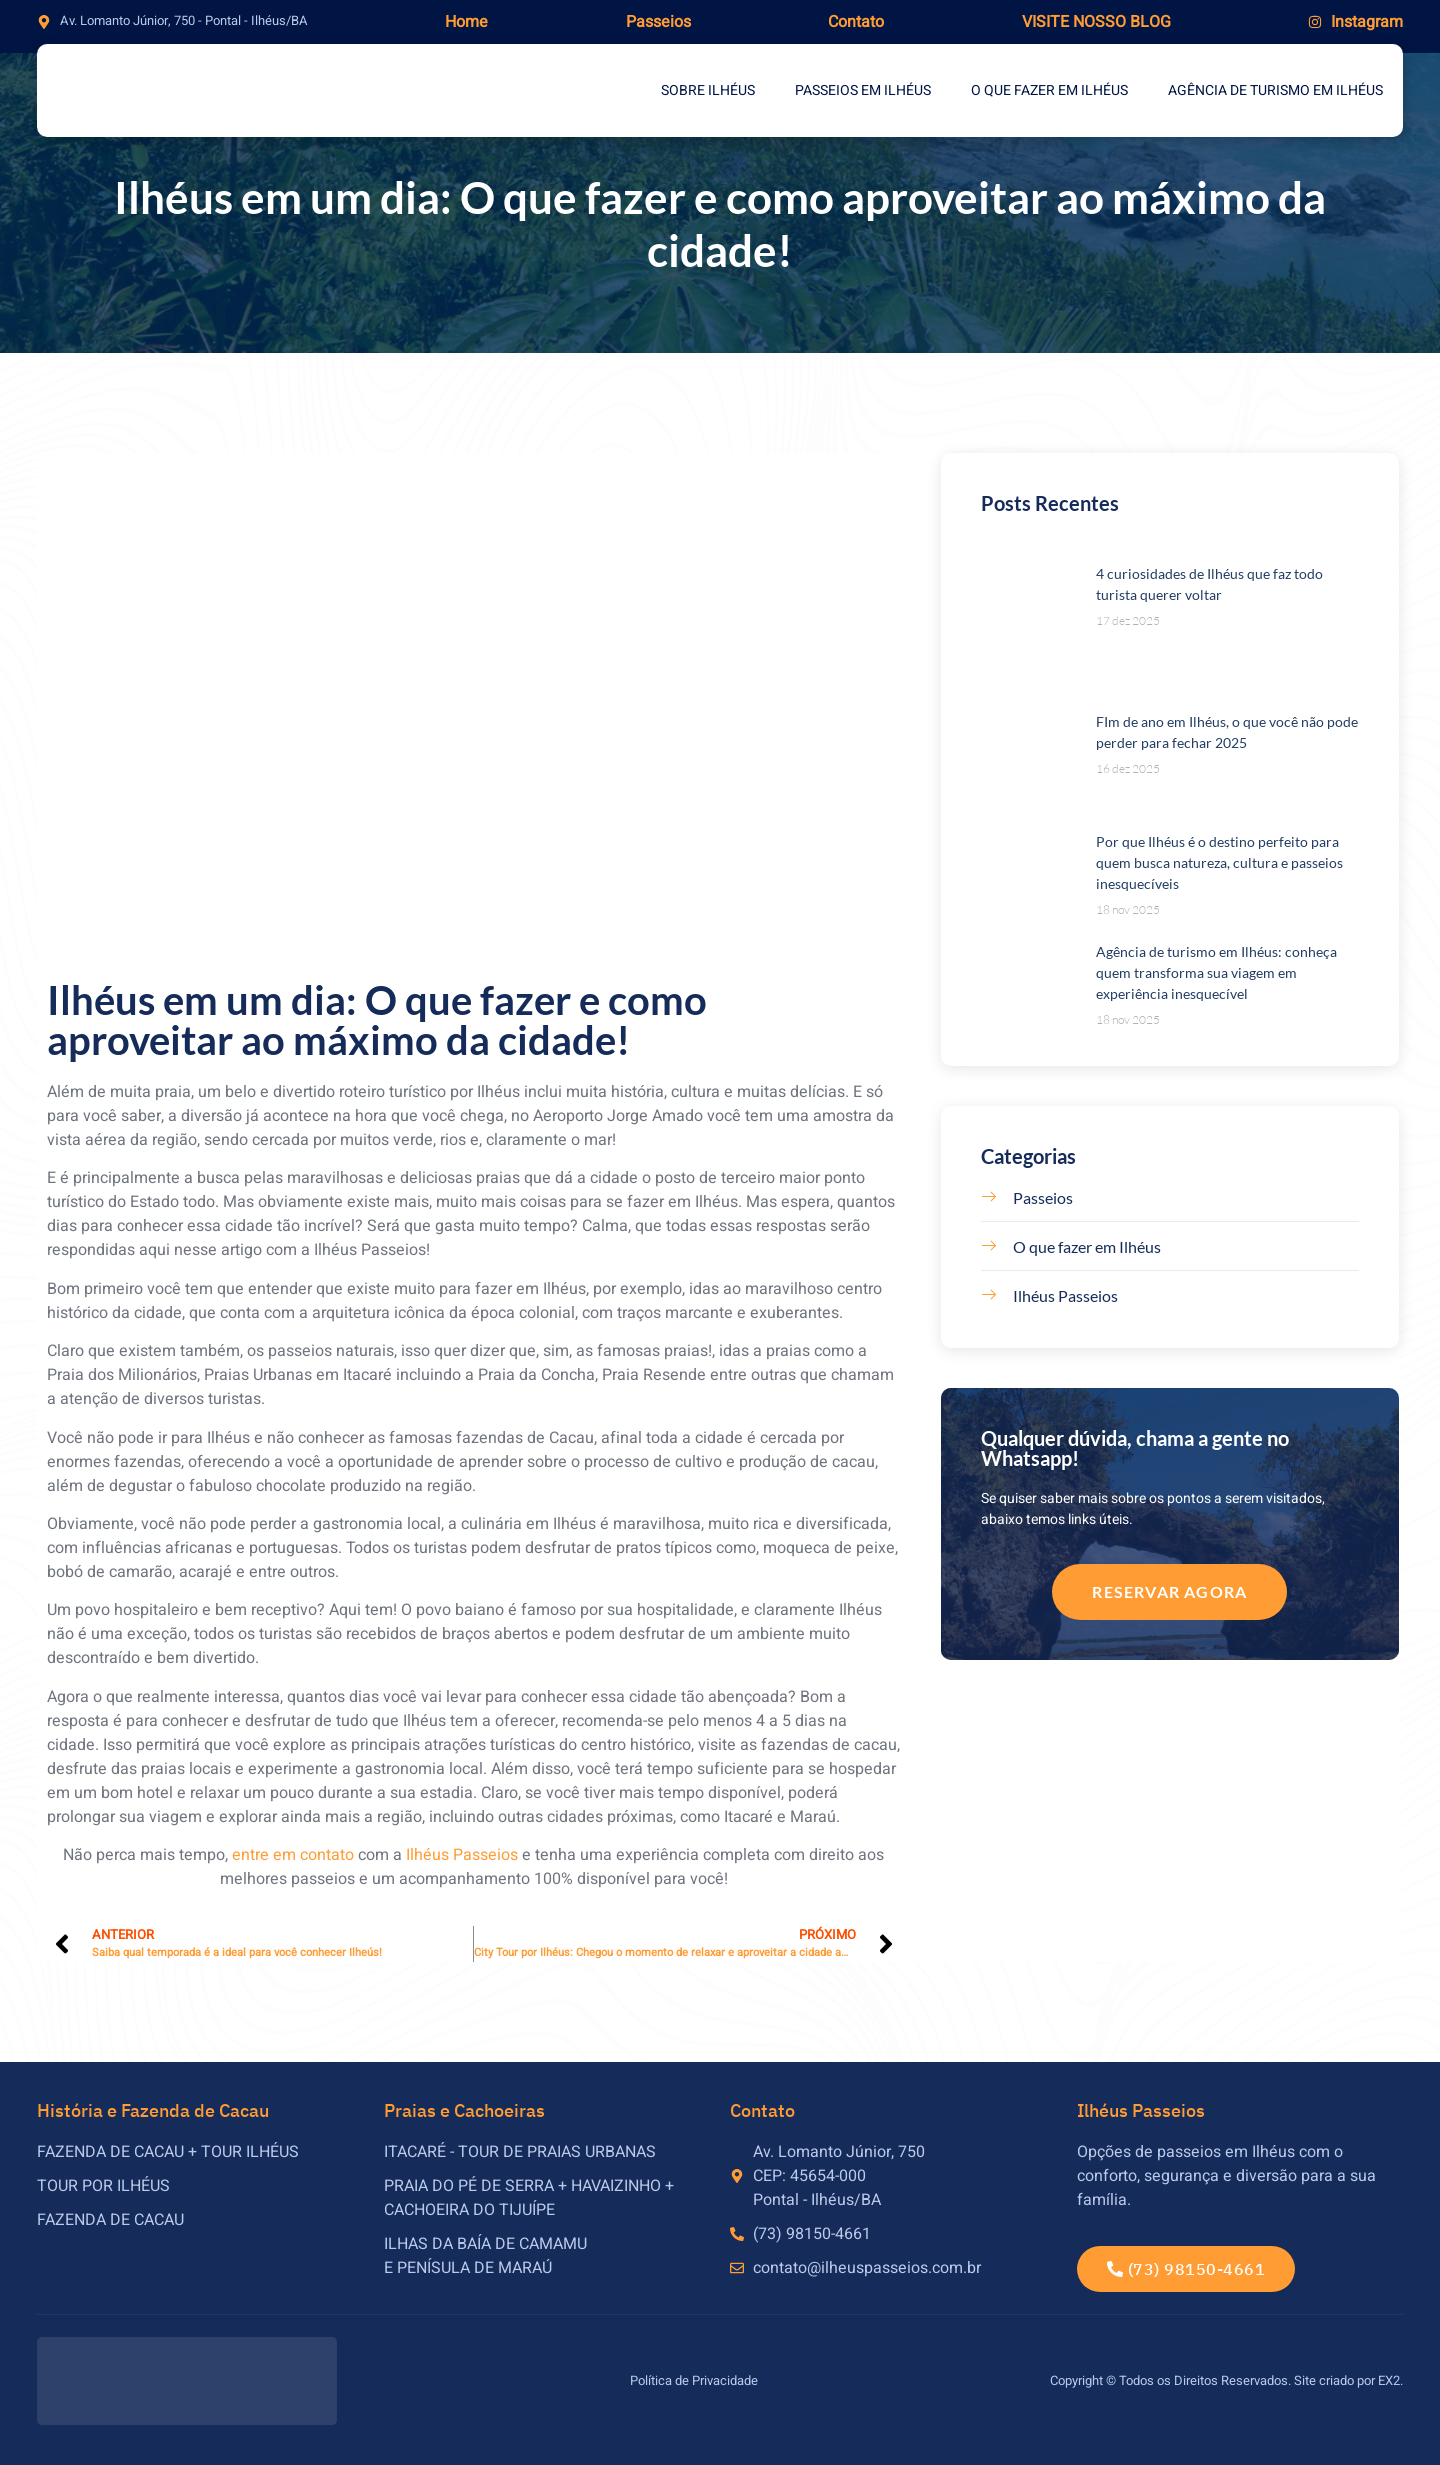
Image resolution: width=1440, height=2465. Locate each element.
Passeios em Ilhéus (863, 91)
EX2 (1389, 2381)
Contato (856, 22)
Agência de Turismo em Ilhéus (1275, 91)
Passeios (658, 22)
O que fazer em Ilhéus (1049, 91)
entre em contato (293, 1855)
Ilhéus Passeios (462, 1855)
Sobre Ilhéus (708, 91)
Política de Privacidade (694, 2381)
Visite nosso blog (1096, 22)
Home (466, 22)
